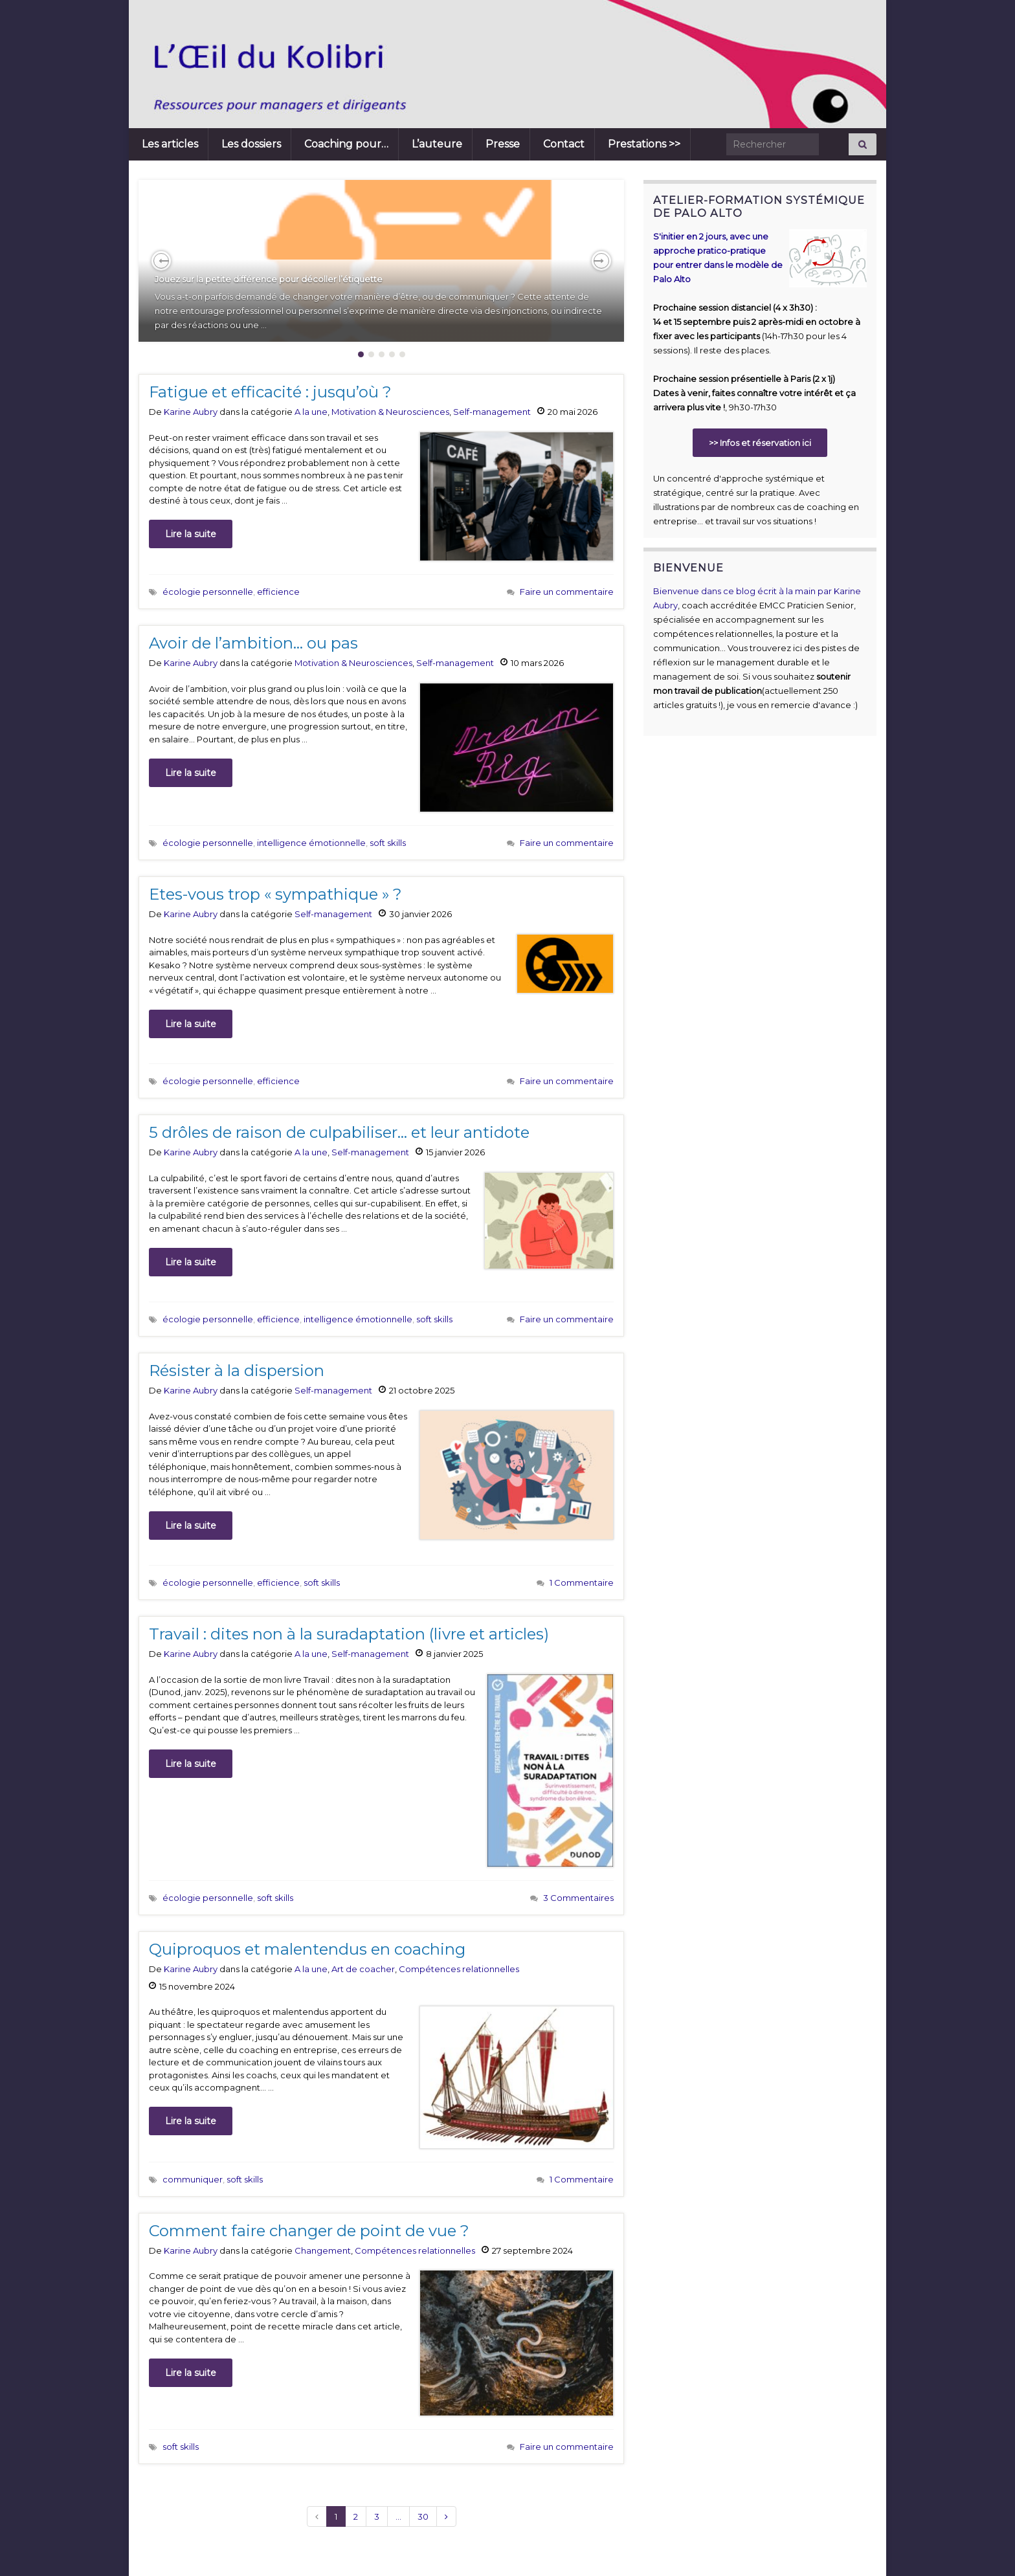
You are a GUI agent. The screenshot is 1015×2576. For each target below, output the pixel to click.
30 (423, 2516)
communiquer (192, 2179)
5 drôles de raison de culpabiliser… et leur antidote (339, 1132)
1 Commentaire (582, 1582)
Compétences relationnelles (459, 1969)
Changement (323, 2250)
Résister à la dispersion (236, 1370)
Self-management (492, 411)
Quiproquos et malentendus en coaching (307, 1949)
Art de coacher (363, 1969)
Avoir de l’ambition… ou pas (253, 643)
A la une (311, 411)
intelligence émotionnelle (311, 843)
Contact (564, 144)
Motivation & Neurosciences (390, 411)
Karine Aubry (191, 411)
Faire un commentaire (567, 591)
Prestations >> (644, 144)
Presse (502, 144)
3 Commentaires (578, 1898)
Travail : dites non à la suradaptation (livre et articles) (349, 1634)
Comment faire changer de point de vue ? (309, 2230)
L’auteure (437, 144)
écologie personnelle (207, 591)
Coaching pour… (346, 144)
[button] (161, 261)
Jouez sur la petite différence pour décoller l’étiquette (269, 279)
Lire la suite (190, 534)
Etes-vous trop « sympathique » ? (275, 894)
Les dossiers (251, 144)
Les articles (170, 144)
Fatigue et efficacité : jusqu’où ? (270, 392)
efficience (278, 591)
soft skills (388, 843)
